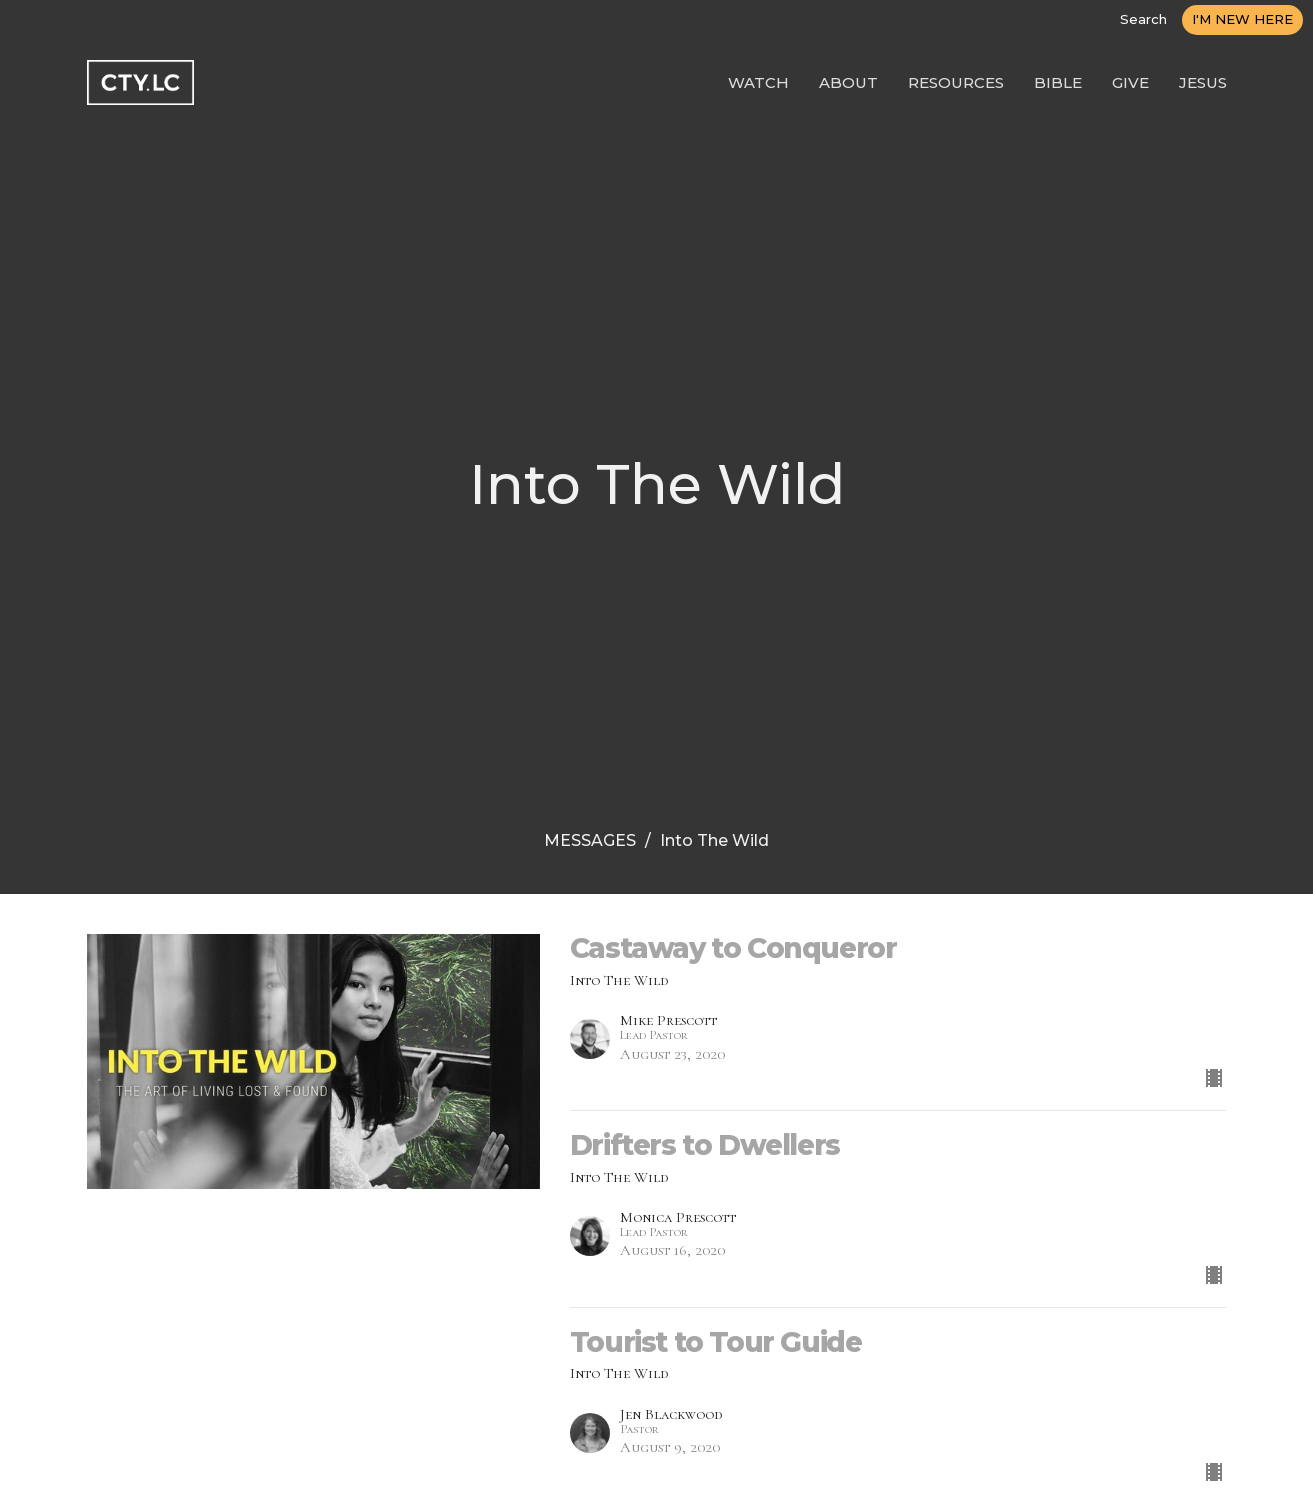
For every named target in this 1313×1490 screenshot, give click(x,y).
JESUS (1203, 82)
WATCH (758, 82)
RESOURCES (956, 82)
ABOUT (848, 82)
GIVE (1130, 82)
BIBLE (1058, 82)
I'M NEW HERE (1242, 19)
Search (1143, 19)
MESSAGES (590, 840)
